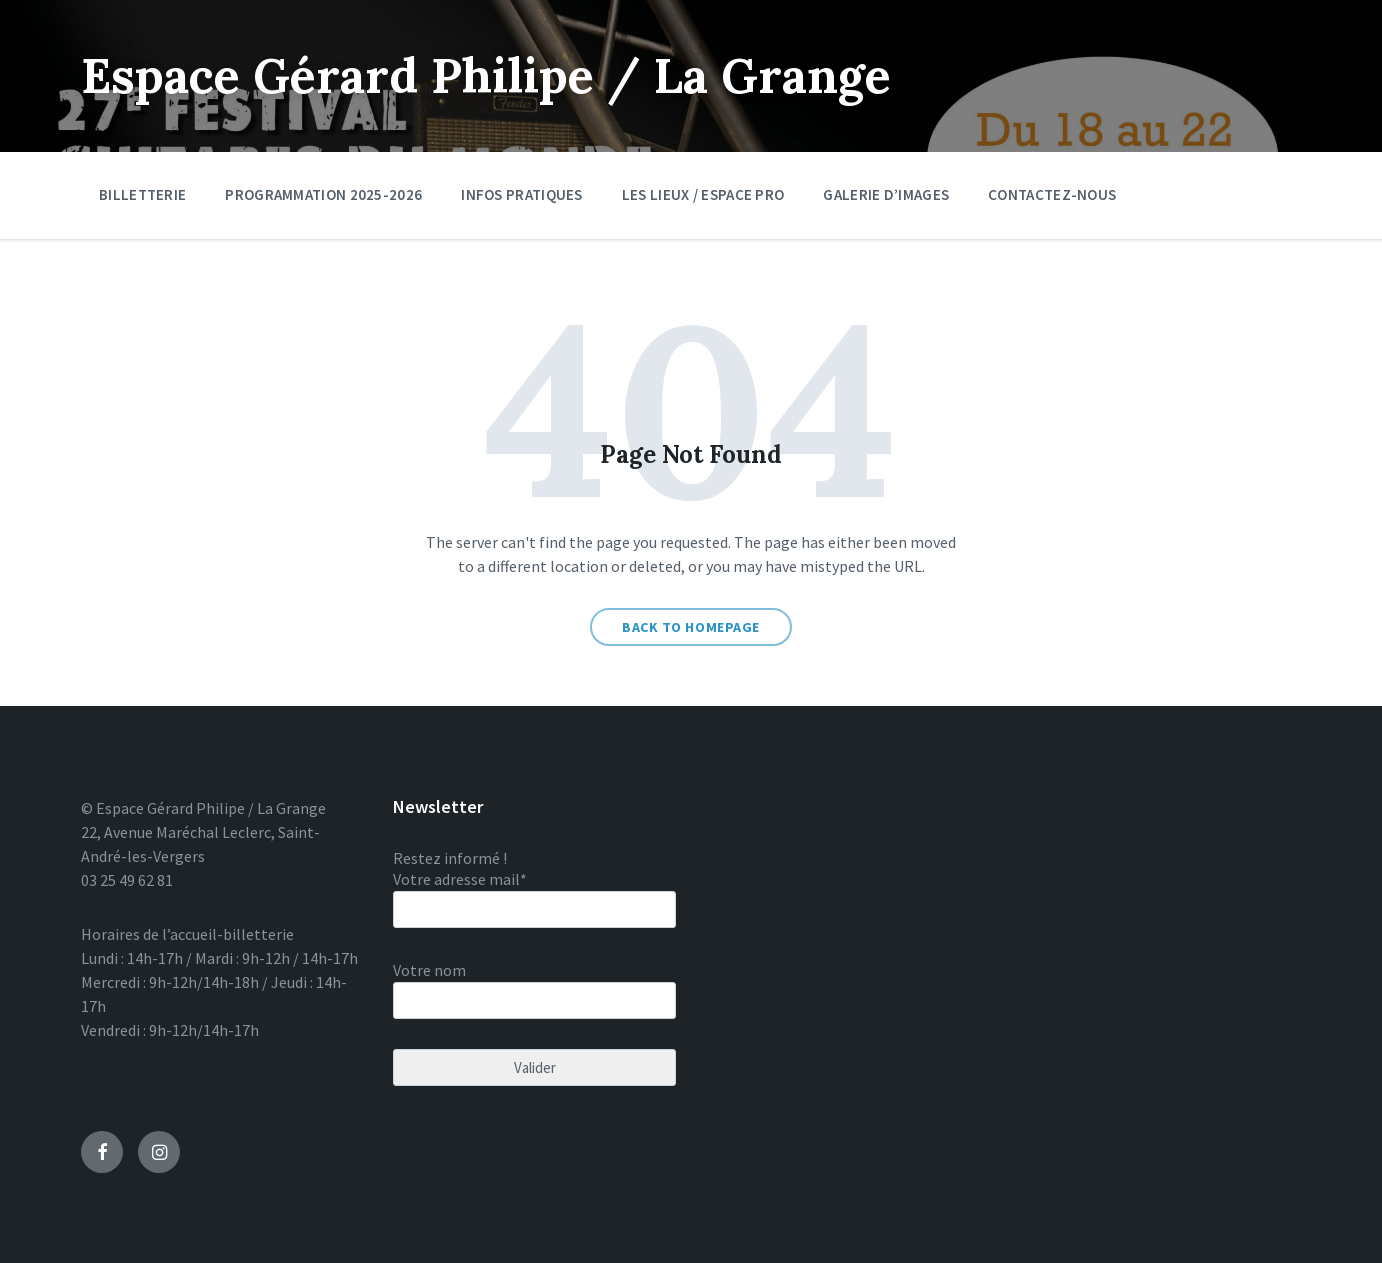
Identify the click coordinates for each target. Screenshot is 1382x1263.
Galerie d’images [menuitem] (886, 194)
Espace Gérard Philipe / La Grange (486, 75)
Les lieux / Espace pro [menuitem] (703, 194)
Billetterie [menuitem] (142, 194)
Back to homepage (691, 627)
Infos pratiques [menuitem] (522, 194)
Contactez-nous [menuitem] (1052, 194)
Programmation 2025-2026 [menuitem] (323, 194)
